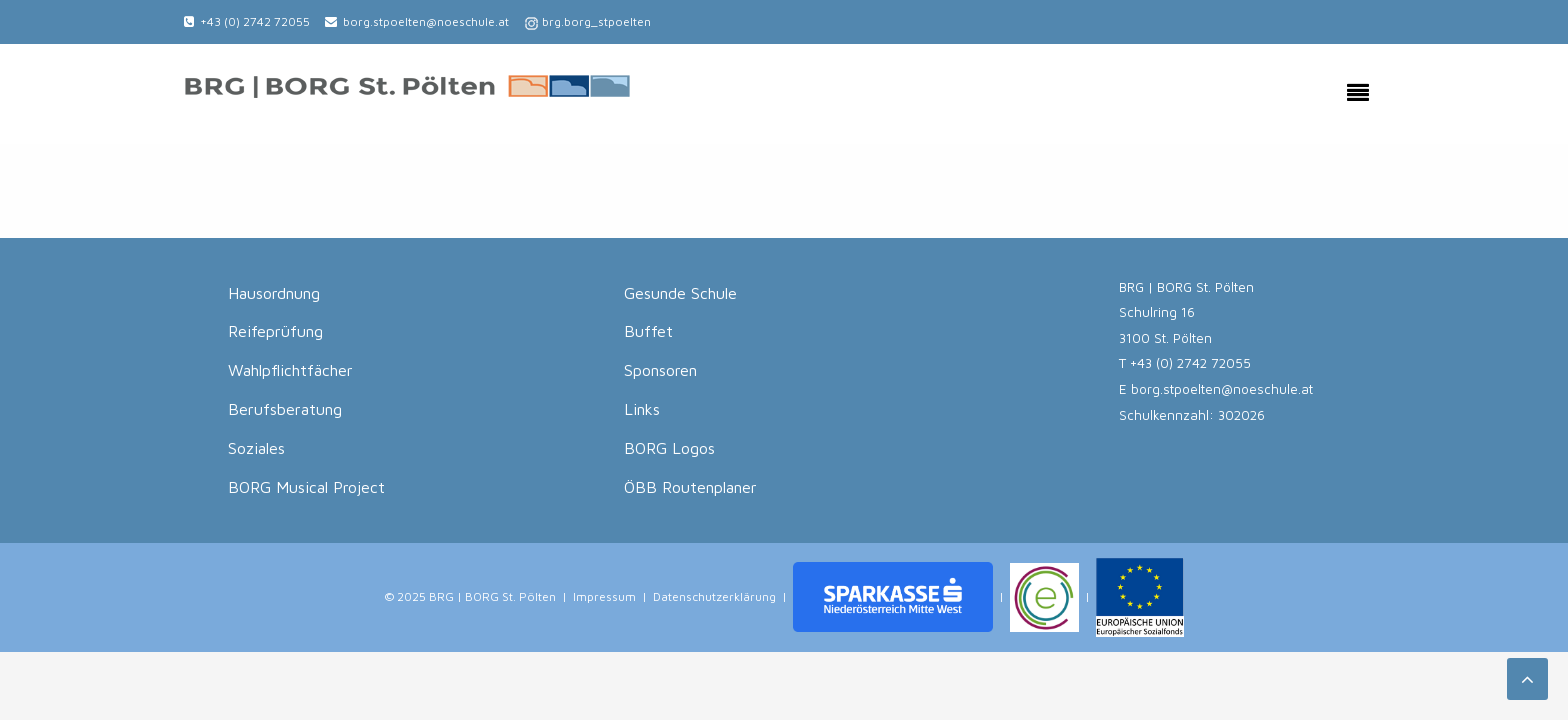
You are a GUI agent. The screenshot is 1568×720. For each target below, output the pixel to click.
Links (642, 409)
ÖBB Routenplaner (690, 487)
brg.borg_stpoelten (596, 21)
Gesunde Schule (680, 293)
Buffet (648, 331)
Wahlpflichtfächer (290, 370)
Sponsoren (660, 370)
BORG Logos (669, 448)
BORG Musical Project (306, 487)
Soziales (256, 448)
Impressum (604, 595)
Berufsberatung (285, 409)
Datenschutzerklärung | (720, 595)
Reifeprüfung (275, 331)
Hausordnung (274, 293)
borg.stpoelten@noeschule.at (426, 21)
